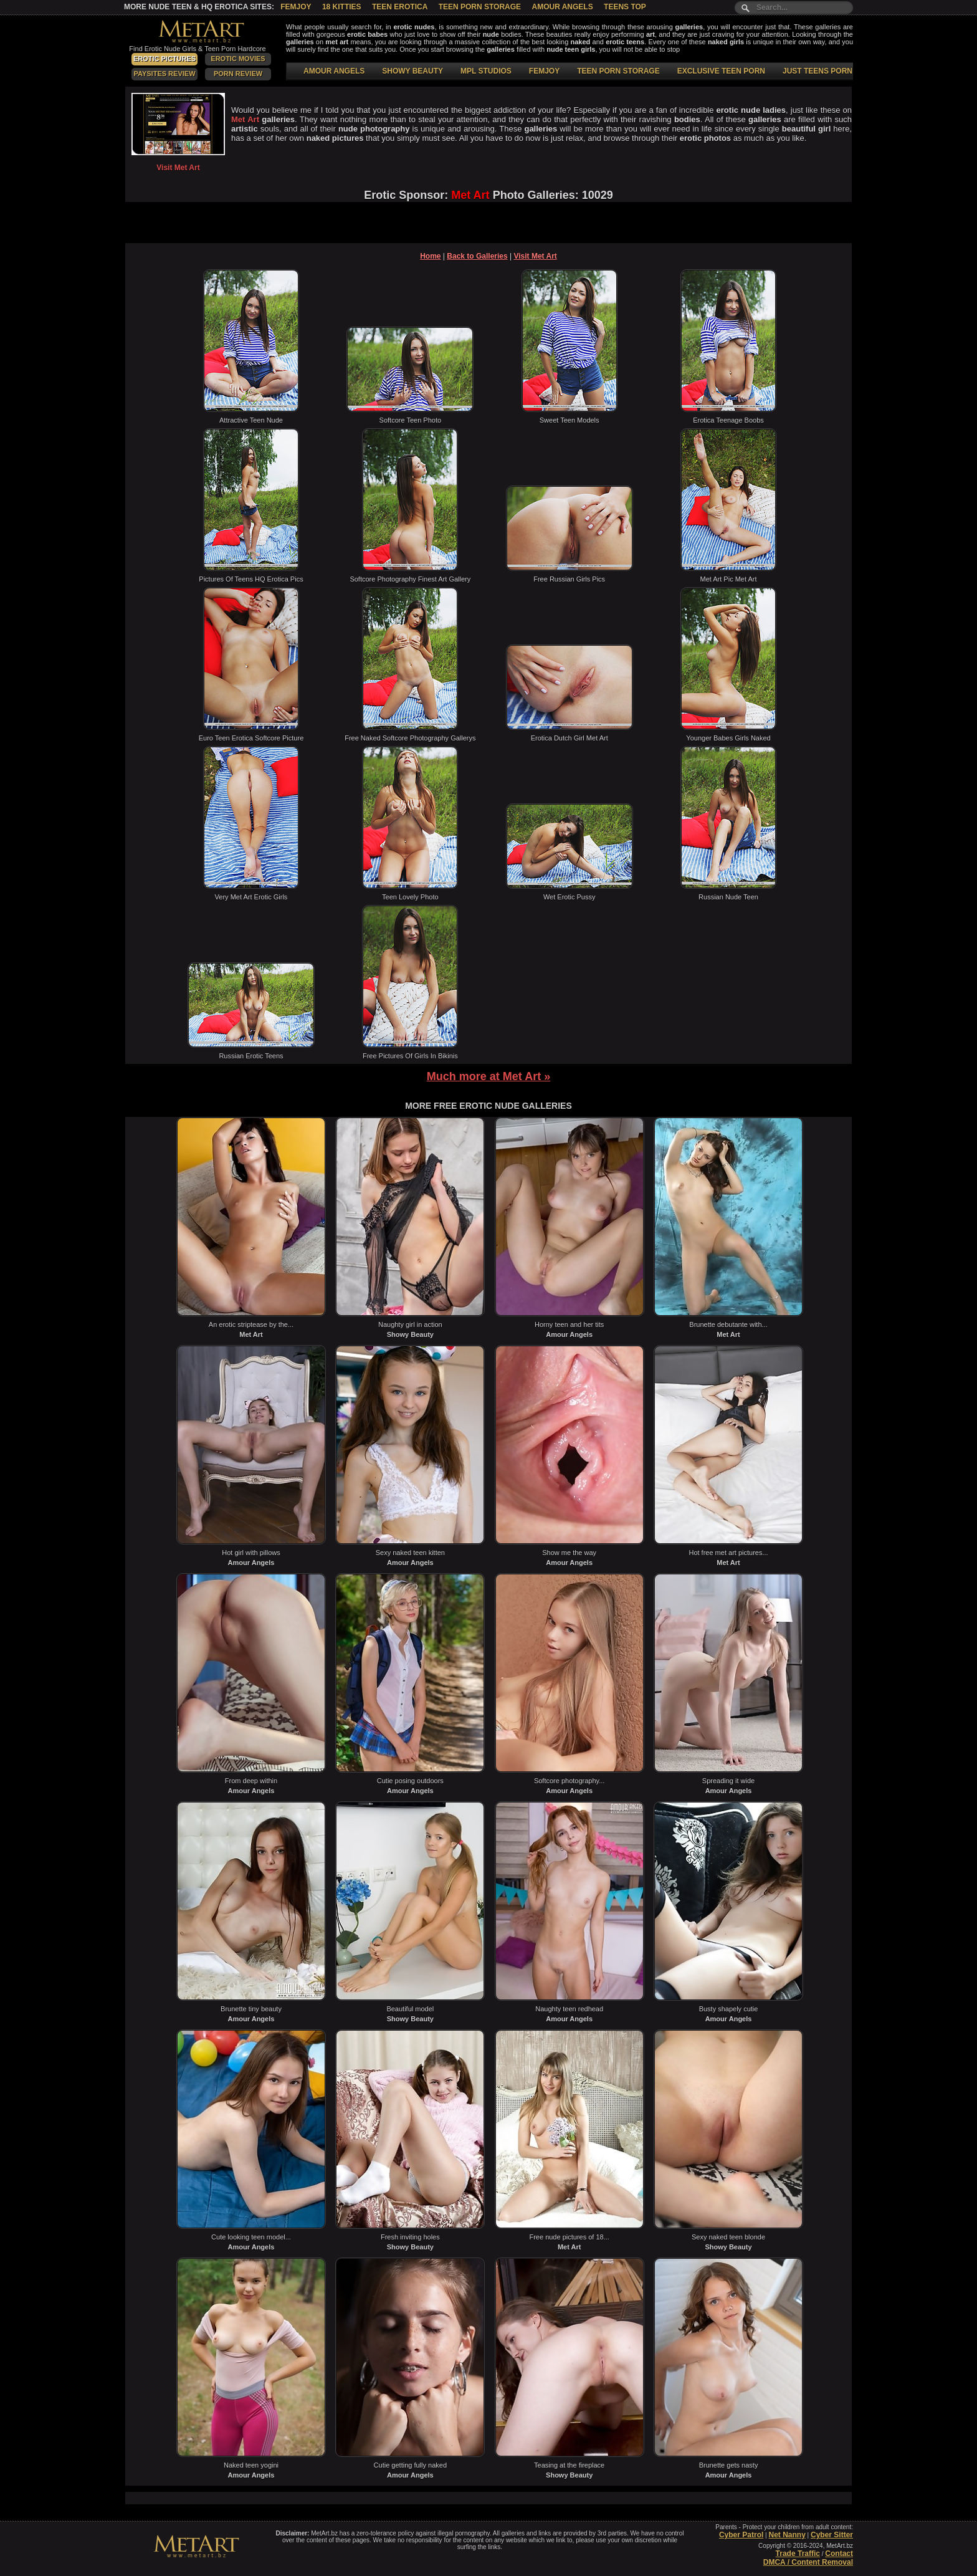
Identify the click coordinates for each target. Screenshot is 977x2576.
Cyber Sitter (832, 2535)
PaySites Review (164, 73)
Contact (839, 2553)
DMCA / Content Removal (808, 2562)
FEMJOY (544, 71)
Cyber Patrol (741, 2535)
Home (430, 256)
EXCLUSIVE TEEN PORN (721, 71)
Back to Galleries (477, 256)
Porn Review (238, 73)
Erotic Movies (238, 58)
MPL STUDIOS (486, 71)
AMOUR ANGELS (334, 71)
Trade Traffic (798, 2553)
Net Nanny (786, 2535)
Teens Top (625, 6)
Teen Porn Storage (480, 6)
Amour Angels (562, 6)
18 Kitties (341, 6)
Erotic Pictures (164, 58)
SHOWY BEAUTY (412, 71)
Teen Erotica (399, 6)
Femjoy (295, 6)
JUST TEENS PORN (817, 71)
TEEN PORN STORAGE (618, 71)
